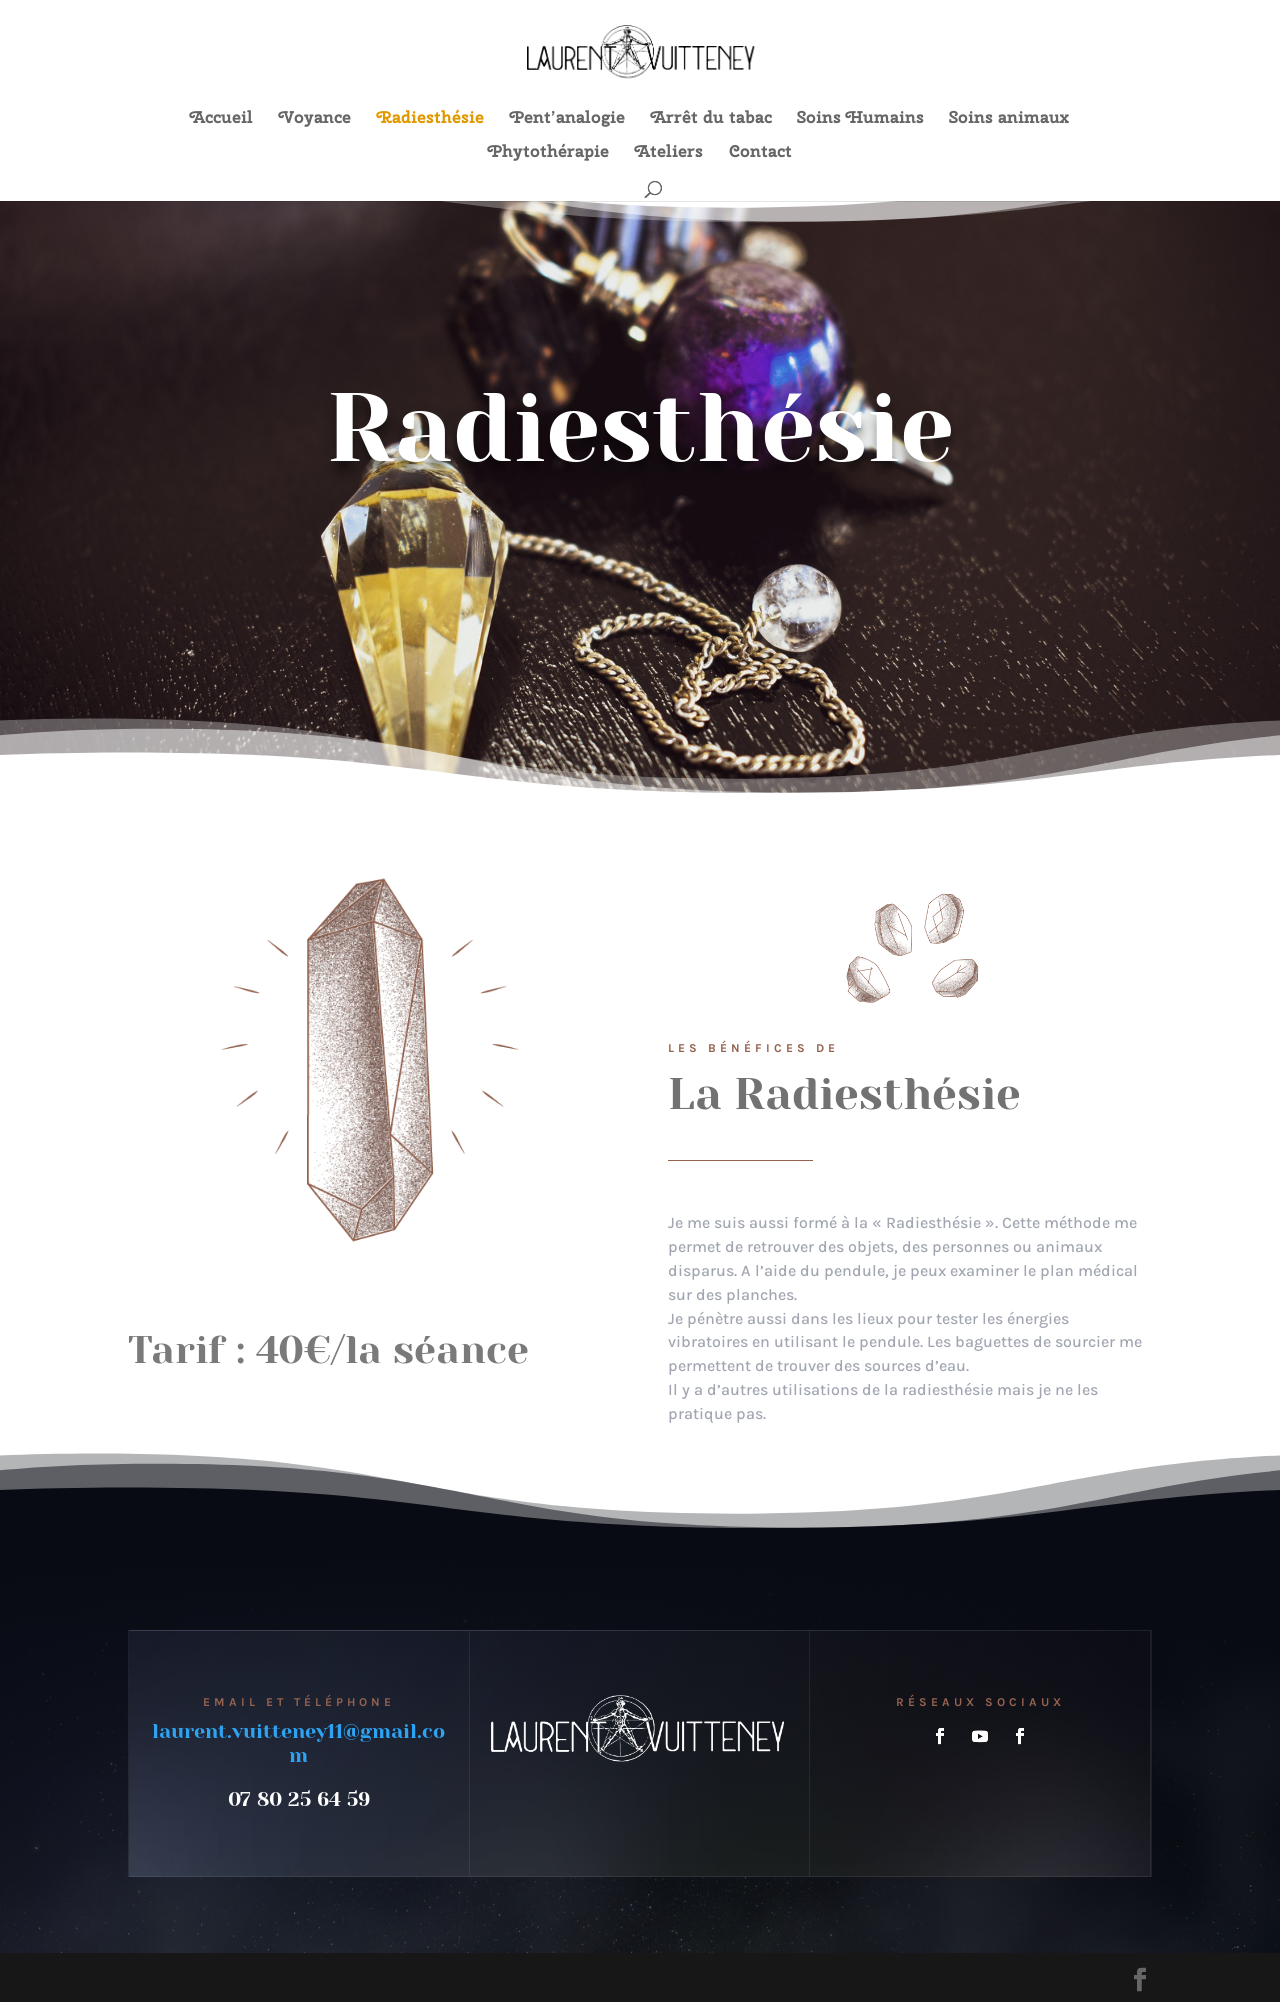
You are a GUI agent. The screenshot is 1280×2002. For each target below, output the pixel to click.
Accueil (221, 119)
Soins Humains (861, 119)
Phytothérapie (548, 153)
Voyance (315, 119)
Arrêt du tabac (711, 119)
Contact (760, 153)
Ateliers (669, 153)
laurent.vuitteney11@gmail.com (298, 1743)
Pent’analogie (567, 119)
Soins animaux (1009, 119)
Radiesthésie (430, 119)
